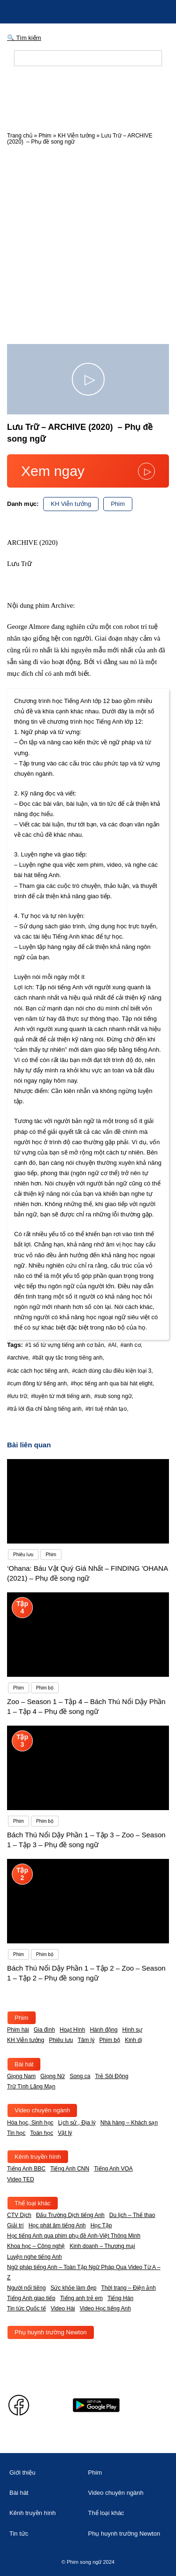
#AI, (113, 1345)
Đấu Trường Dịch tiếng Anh (70, 2215)
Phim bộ (109, 2040)
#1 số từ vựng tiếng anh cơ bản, (65, 1345)
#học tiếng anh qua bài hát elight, (112, 1383)
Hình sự (132, 2029)
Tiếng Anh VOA (113, 2168)
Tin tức (18, 2533)
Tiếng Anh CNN (69, 2168)
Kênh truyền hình (38, 2156)
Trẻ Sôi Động (111, 2076)
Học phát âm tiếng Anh (57, 2225)
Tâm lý (86, 2040)
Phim (44, 135)
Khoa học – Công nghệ (36, 2246)
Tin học (16, 2133)
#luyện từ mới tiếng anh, (61, 1396)
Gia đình (44, 2029)
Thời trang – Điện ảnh (128, 2288)
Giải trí (15, 2225)
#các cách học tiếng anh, (38, 1371)
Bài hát (24, 2064)
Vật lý (65, 2133)
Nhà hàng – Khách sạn (129, 2122)
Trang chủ (19, 135)
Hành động (103, 2029)
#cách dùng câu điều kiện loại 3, (112, 1371)
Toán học (41, 2133)
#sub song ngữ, (113, 1396)
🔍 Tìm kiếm (24, 37)
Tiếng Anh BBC (26, 2168)
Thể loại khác (33, 2203)
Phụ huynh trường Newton (51, 2332)
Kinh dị (133, 2040)
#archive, (18, 1357)
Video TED (20, 2179)
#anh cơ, (131, 1345)
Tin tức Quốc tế (26, 2308)
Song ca (79, 2076)
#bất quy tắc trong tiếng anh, (68, 1357)
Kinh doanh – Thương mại (102, 2246)
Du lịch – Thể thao (132, 2215)
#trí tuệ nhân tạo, (106, 1409)
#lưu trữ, (18, 1396)
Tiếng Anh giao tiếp (31, 2298)
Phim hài (18, 2029)
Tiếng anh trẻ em (81, 2298)
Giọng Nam (21, 2076)
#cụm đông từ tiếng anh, (38, 1383)
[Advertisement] (88, 242)
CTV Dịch (19, 2215)
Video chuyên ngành (42, 2110)
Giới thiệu (22, 2472)
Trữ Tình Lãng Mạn (31, 2086)
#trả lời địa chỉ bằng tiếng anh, (45, 1409)
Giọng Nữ (52, 2076)
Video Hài (63, 2308)
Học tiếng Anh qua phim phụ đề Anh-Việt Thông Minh (73, 2235)
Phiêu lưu (61, 2040)
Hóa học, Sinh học (30, 2122)
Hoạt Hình (72, 2029)
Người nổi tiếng (26, 2288)
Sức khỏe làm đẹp (73, 2288)
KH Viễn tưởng (76, 135)
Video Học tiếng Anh (105, 2308)
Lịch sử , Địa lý (77, 2122)
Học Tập (101, 2225)
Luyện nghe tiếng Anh (34, 2257)
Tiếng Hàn (120, 2298)
